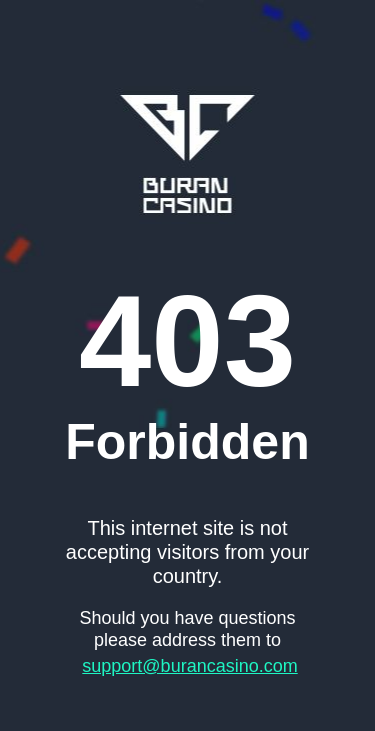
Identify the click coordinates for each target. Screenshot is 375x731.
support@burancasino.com (189, 666)
